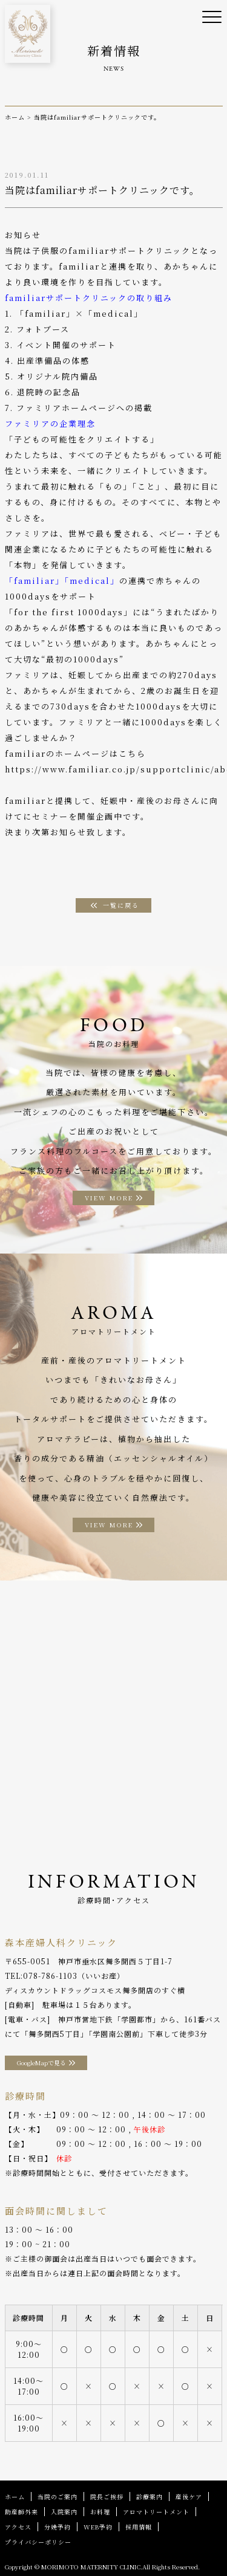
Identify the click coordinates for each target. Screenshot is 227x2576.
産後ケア (189, 2496)
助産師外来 (21, 2511)
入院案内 (64, 2511)
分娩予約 (57, 2526)
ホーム (15, 2496)
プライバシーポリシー (38, 2541)
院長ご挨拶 (106, 2496)
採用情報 (138, 2526)
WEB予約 (98, 2526)
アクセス (18, 2526)
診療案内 (149, 2496)
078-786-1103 (50, 1975)
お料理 (100, 2511)
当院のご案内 (57, 2496)
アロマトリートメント (156, 2511)
